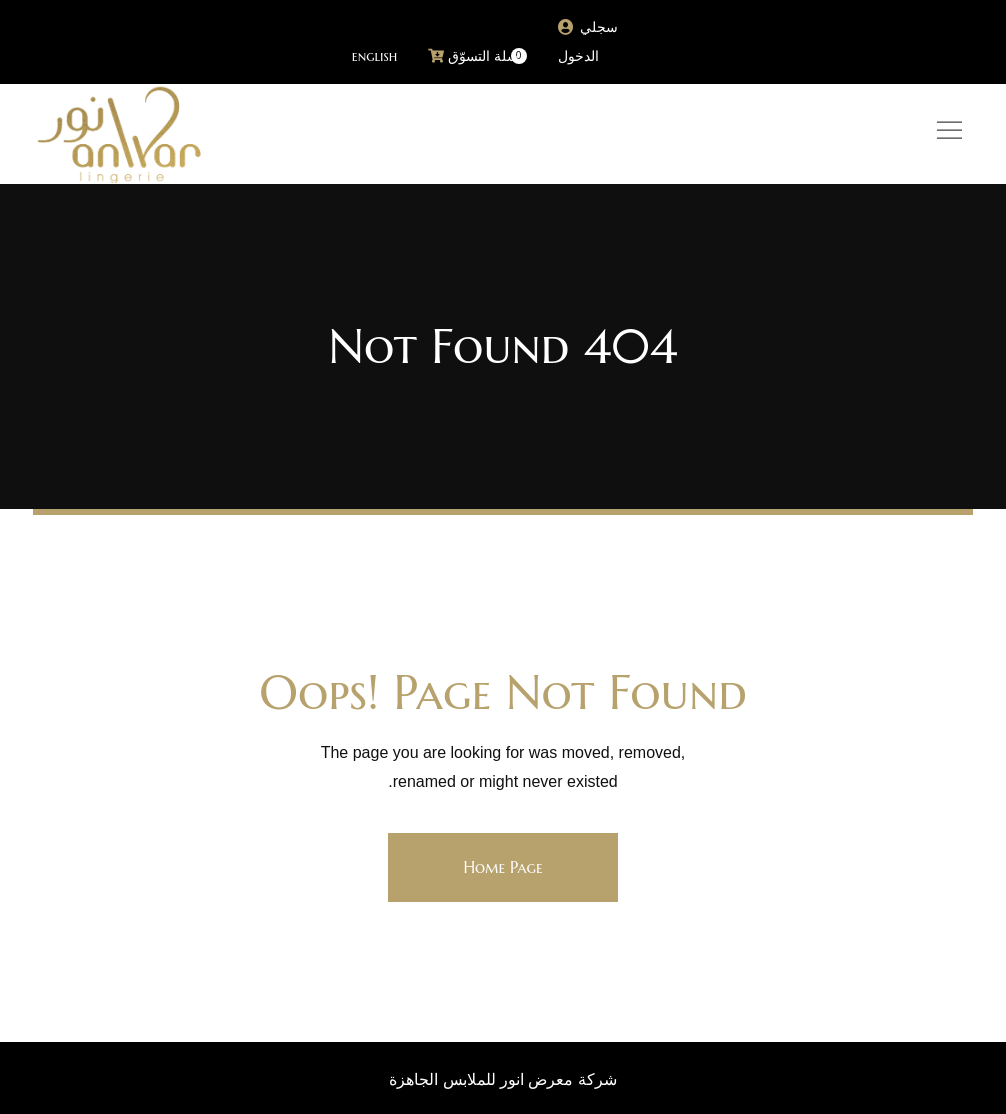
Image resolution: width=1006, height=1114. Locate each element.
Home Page (502, 867)
